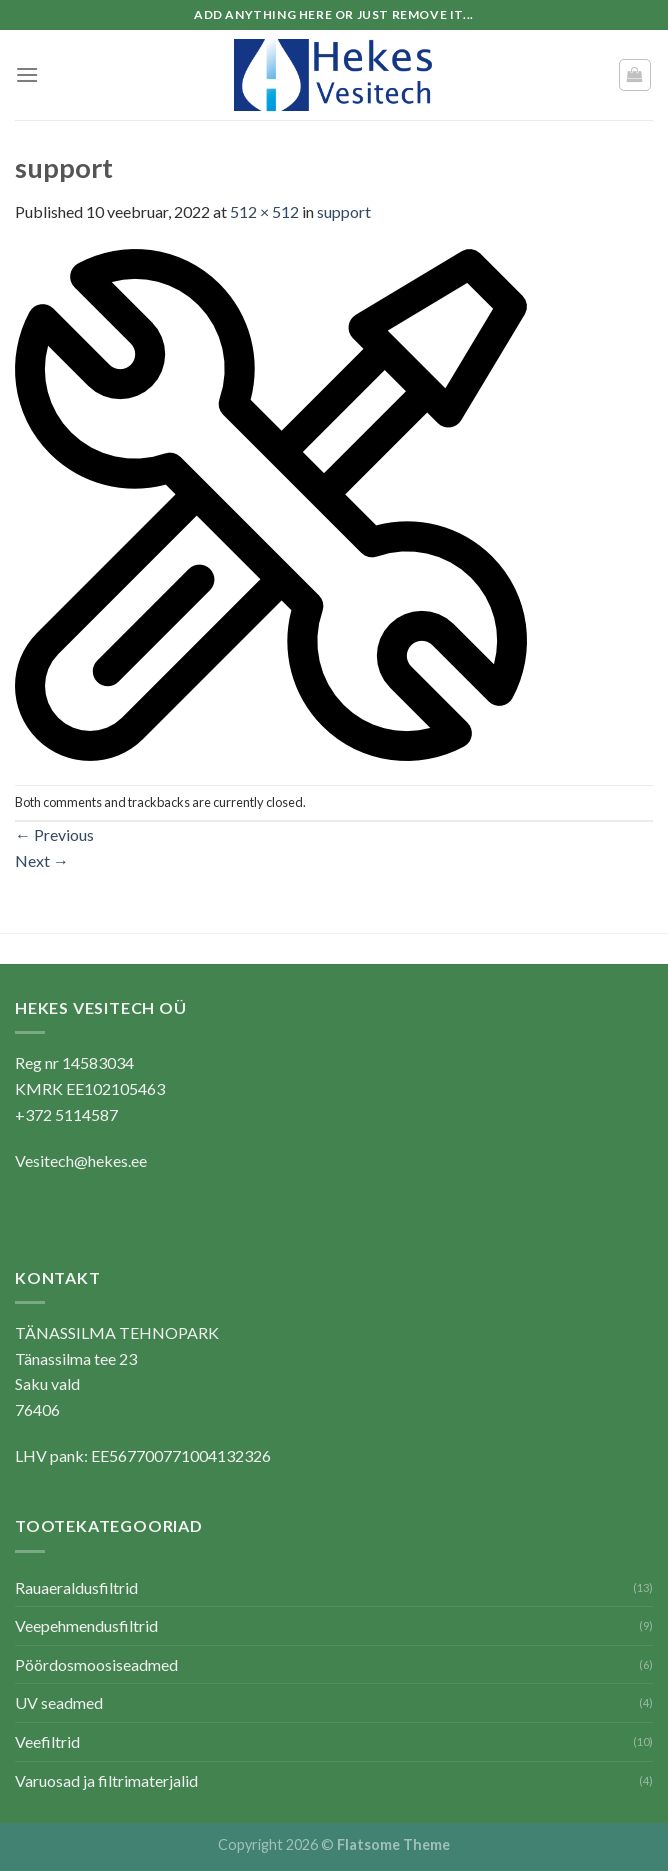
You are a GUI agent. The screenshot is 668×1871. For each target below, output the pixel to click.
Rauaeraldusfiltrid (76, 1587)
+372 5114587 (66, 1114)
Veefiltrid (47, 1741)
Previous (54, 834)
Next (42, 860)
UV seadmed (59, 1702)
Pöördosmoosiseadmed (96, 1664)
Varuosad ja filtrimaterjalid (106, 1780)
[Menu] (27, 74)
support (344, 211)
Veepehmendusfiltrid (86, 1625)
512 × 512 (264, 211)
